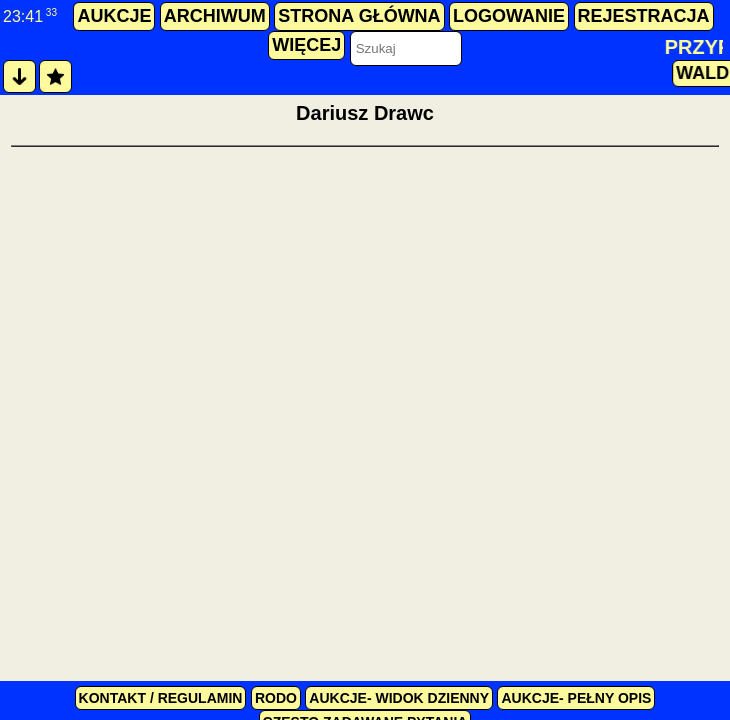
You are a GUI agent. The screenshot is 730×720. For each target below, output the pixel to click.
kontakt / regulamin (161, 698)
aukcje (114, 16)
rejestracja (644, 16)
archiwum (215, 16)
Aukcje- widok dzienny (399, 698)
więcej (306, 45)
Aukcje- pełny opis (576, 698)
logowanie (509, 16)
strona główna (359, 16)
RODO (276, 698)
